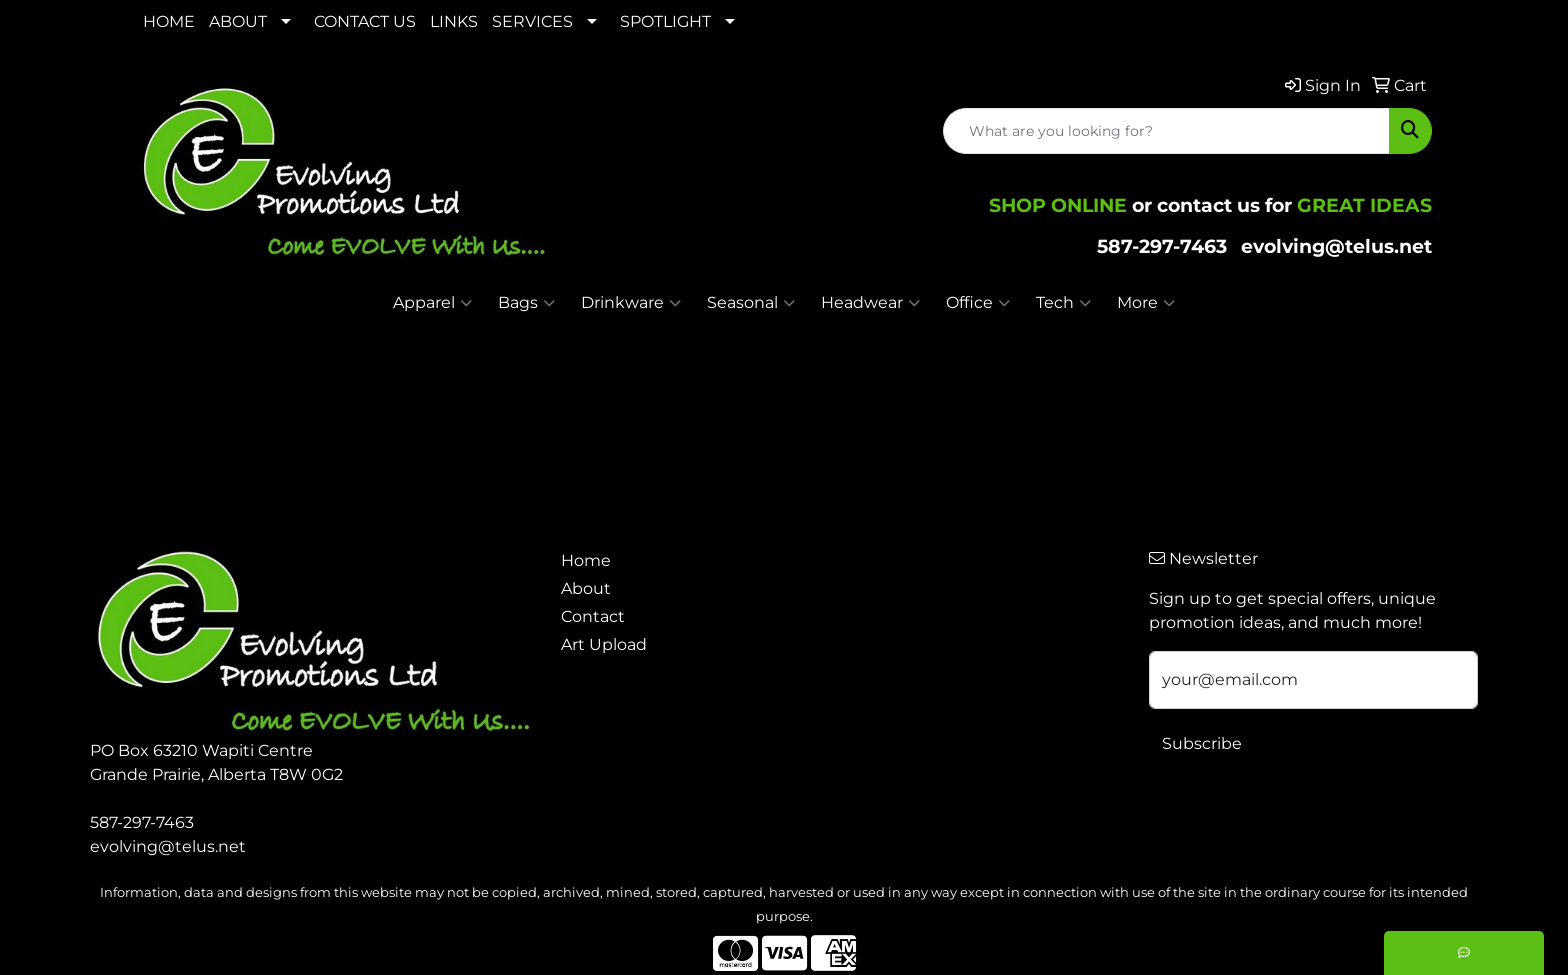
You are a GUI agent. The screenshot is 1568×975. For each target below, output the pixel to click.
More (1146, 303)
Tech (1063, 303)
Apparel (432, 303)
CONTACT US (365, 21)
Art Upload (604, 644)
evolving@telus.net (1336, 246)
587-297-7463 (1162, 246)
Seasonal (751, 303)
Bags (526, 303)
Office (978, 303)
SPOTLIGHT (665, 21)
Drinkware (631, 303)
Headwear (870, 303)
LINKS (454, 21)
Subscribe (1202, 743)
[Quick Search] (1166, 131)
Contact (593, 616)
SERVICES (532, 21)
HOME (169, 21)
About (586, 588)
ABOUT (238, 21)
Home (586, 560)
